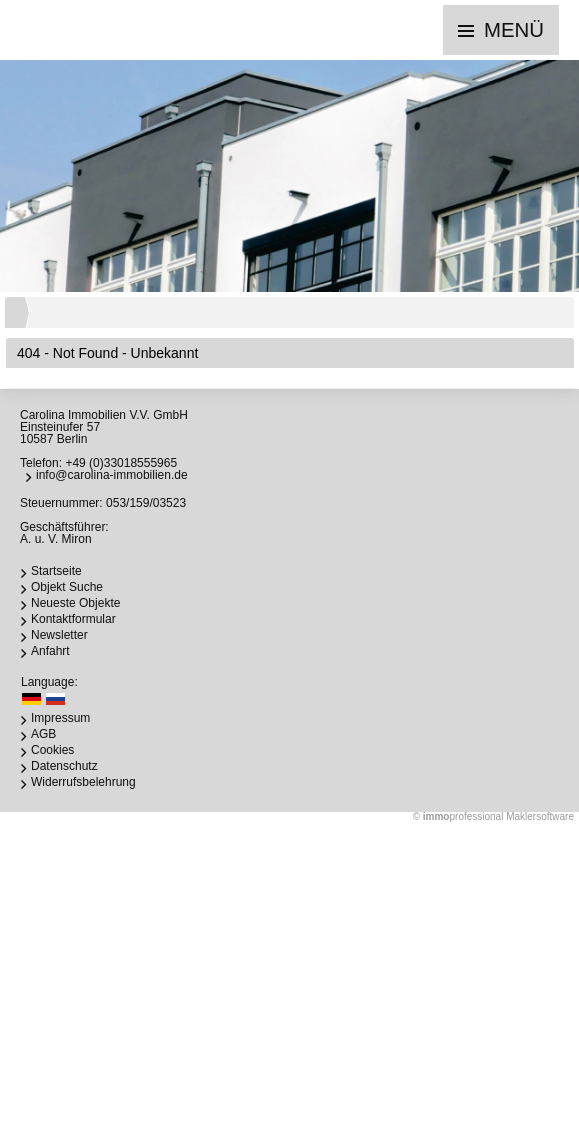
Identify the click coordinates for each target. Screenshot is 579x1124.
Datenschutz (64, 766)
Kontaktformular (73, 619)
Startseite (56, 571)
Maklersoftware (540, 816)
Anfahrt (50, 651)
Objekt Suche (67, 587)
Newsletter (59, 635)
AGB (43, 734)
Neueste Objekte (75, 603)
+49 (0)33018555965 (121, 463)
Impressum (60, 718)
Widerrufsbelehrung (83, 782)
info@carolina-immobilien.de (112, 475)
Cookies (52, 750)
